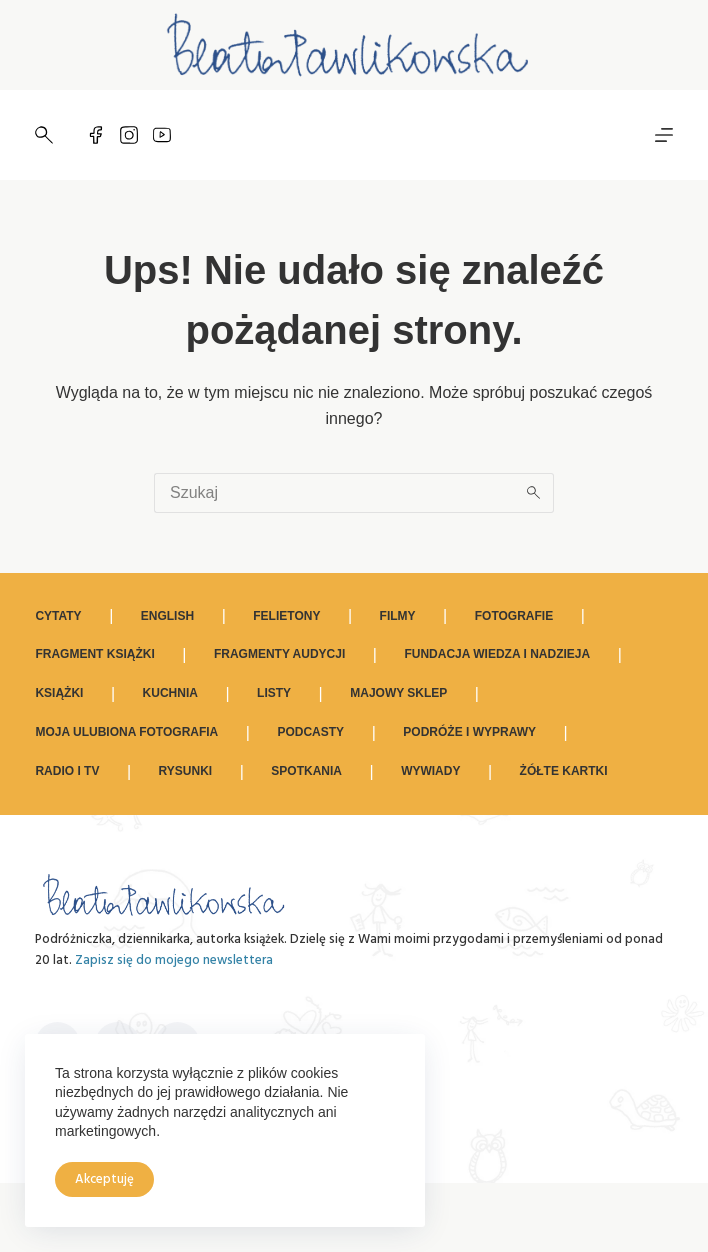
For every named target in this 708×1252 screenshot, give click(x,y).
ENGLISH (167, 616)
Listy (274, 693)
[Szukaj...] (334, 493)
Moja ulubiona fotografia (126, 732)
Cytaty (58, 616)
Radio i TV (67, 771)
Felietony (286, 616)
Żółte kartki (564, 771)
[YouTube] (162, 135)
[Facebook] (96, 135)
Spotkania (306, 771)
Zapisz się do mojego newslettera (174, 960)
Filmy (398, 616)
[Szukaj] (44, 135)
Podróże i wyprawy (469, 732)
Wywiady (430, 771)
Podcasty (310, 732)
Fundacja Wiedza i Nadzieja (497, 654)
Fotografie (514, 616)
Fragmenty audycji (279, 654)
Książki (59, 693)
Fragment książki (94, 654)
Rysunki (186, 771)
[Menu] (664, 135)
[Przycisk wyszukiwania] (534, 493)
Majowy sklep (398, 693)
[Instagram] (129, 135)
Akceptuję (104, 1179)
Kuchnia (170, 693)
